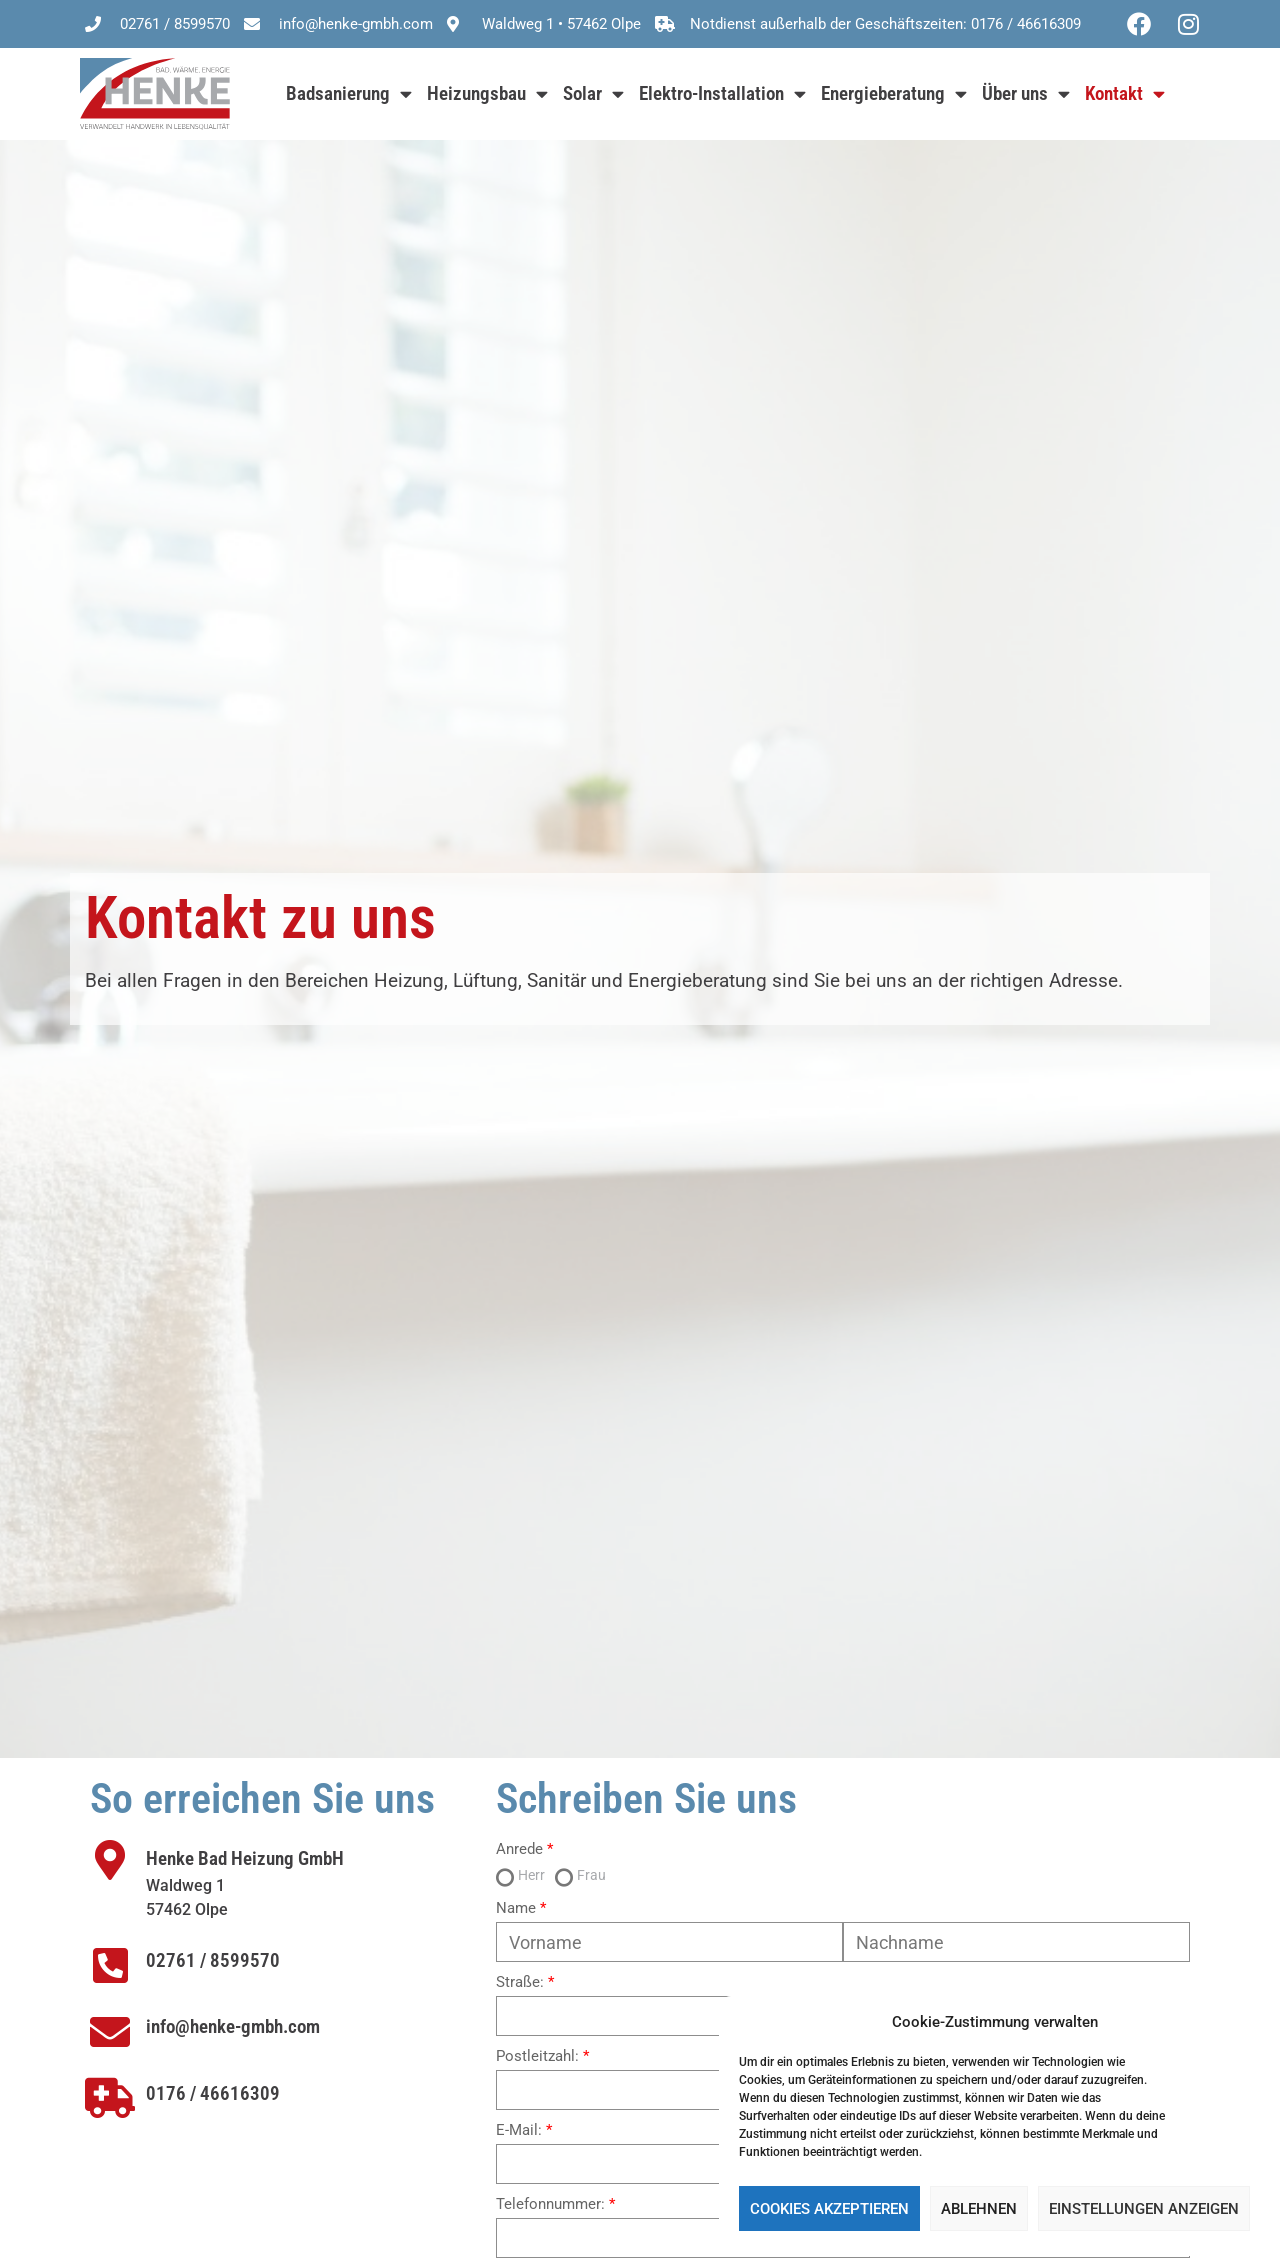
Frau (591, 1875)
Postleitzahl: (537, 2056)
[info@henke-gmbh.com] (110, 2032)
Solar (593, 93)
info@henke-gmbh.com (233, 2026)
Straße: (520, 1982)
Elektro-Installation (722, 93)
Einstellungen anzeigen (1144, 2209)
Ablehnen (979, 2209)
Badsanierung (349, 93)
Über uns (1026, 93)
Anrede (519, 1849)
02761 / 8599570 (213, 1960)
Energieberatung (894, 93)
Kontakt (1125, 93)
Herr (531, 1875)
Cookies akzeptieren (829, 2209)
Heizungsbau (487, 93)
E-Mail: (519, 2130)
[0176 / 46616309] (110, 2098)
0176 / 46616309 (213, 2093)
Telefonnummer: (550, 2204)
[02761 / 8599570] (110, 1965)
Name (516, 1908)
